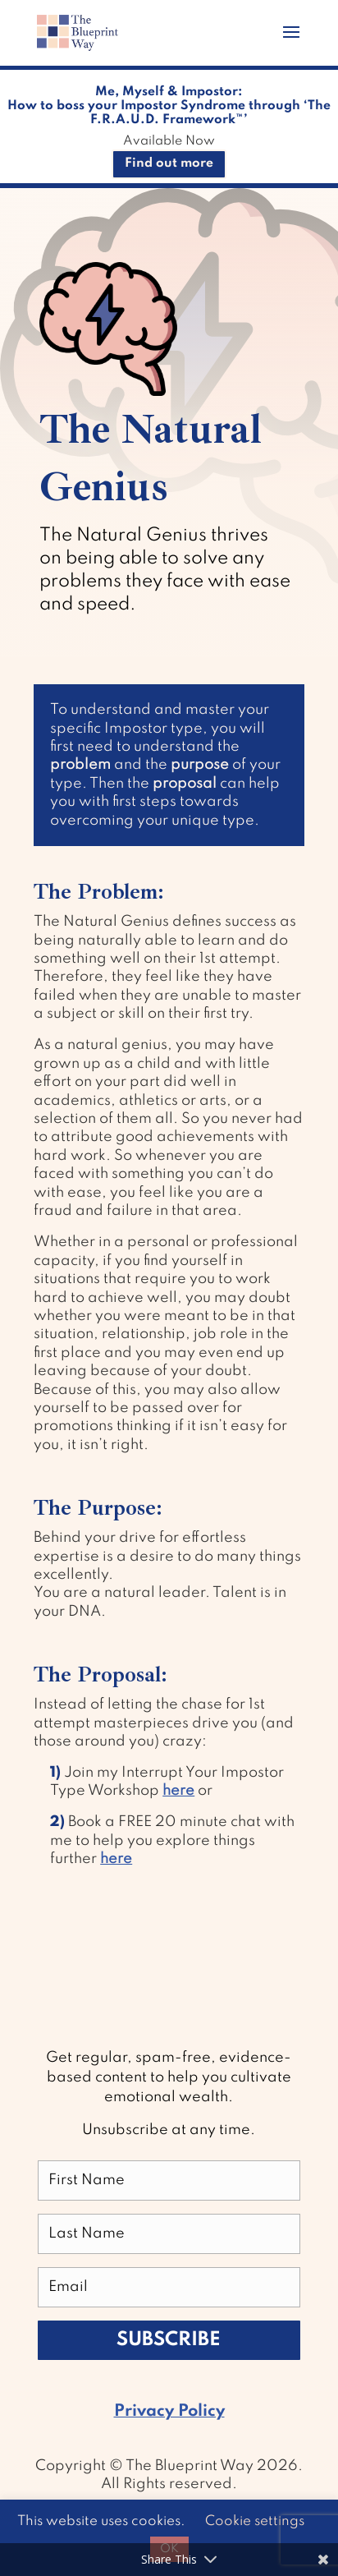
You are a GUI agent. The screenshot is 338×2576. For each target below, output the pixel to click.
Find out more (169, 163)
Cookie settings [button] (254, 2521)
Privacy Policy (169, 2412)
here (178, 1790)
